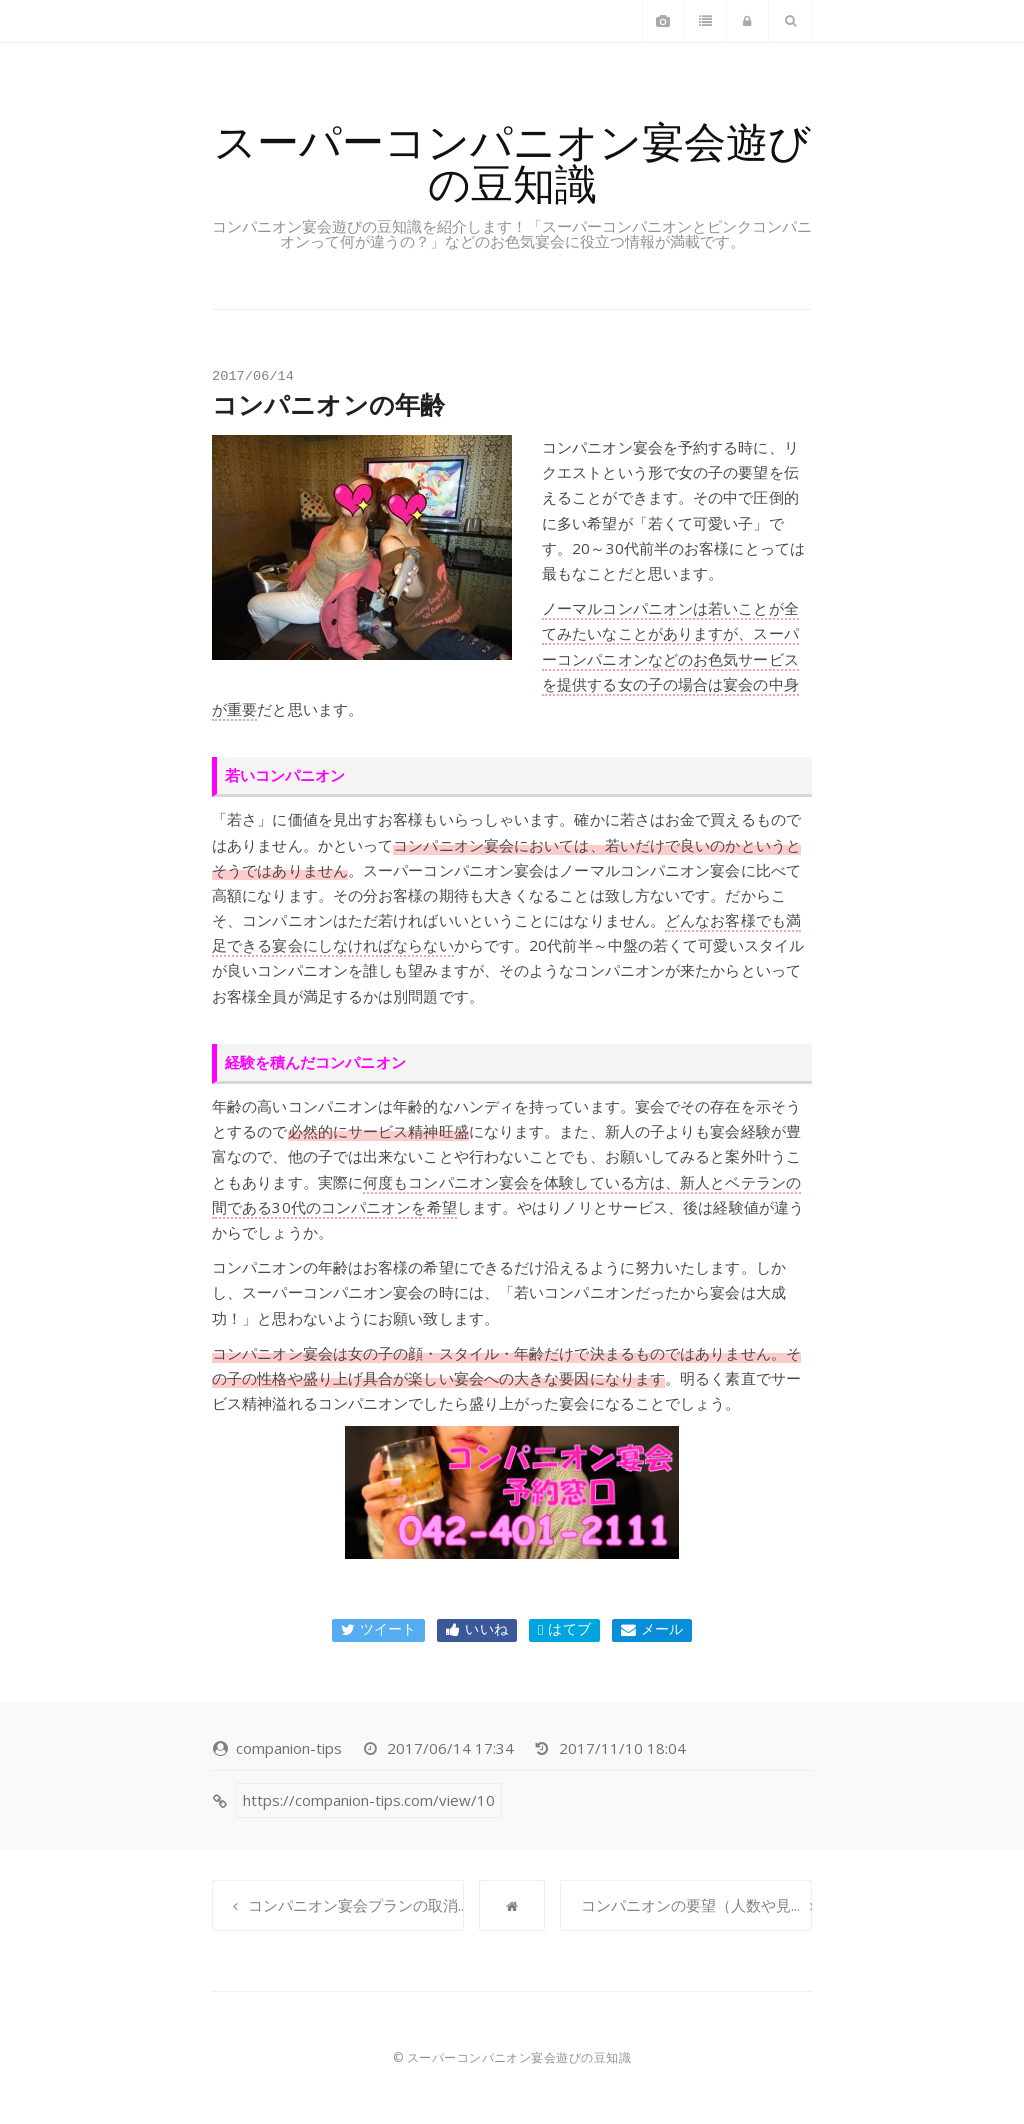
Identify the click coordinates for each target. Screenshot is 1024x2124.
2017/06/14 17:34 (450, 1748)
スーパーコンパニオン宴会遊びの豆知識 (512, 161)
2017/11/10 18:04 (622, 1748)
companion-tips (289, 1748)
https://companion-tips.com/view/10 (369, 1800)
